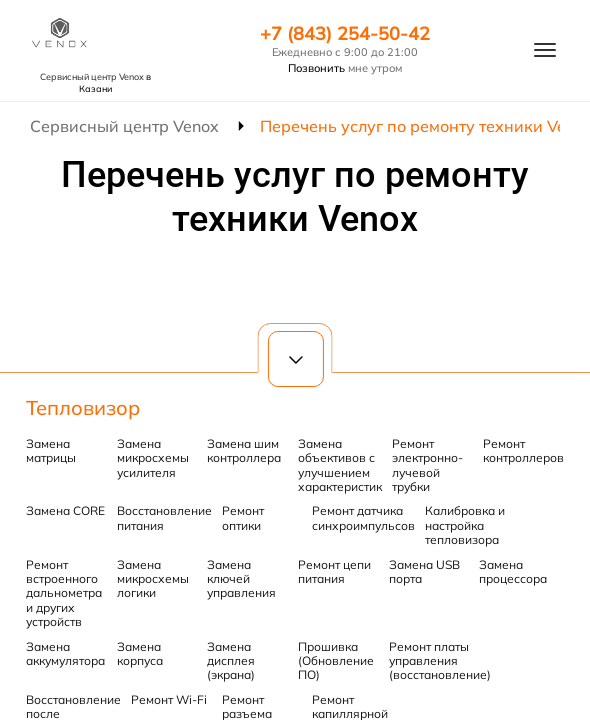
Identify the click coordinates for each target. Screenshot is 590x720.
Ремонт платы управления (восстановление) (440, 661)
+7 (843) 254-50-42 (345, 34)
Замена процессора (513, 571)
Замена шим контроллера (244, 450)
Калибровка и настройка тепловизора (465, 525)
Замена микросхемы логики (153, 579)
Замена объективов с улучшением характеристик (340, 465)
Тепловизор (83, 407)
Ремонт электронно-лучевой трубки (427, 465)
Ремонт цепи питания (334, 571)
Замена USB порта (424, 571)
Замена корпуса (140, 653)
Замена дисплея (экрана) (231, 661)
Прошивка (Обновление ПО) (336, 661)
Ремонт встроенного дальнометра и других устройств (64, 593)
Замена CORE (65, 510)
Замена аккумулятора (65, 653)
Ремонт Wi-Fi (169, 699)
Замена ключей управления (241, 579)
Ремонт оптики (243, 517)
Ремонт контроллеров (523, 450)
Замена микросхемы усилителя (153, 458)
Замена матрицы (51, 450)
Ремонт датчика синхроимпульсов (363, 517)
